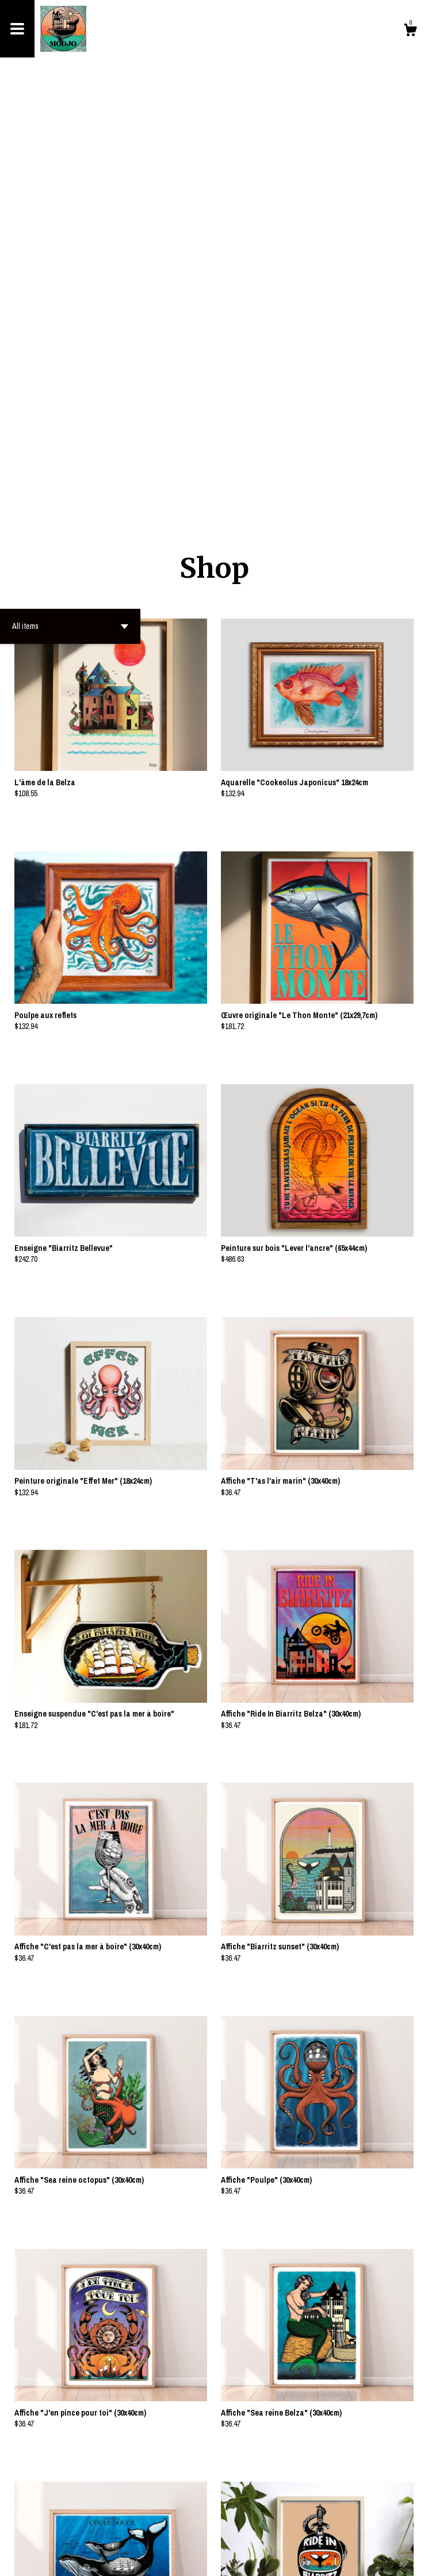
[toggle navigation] (17, 28)
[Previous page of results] (196, 2529)
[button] (70, 202)
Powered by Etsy (81, 2559)
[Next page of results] (233, 2529)
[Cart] (410, 31)
